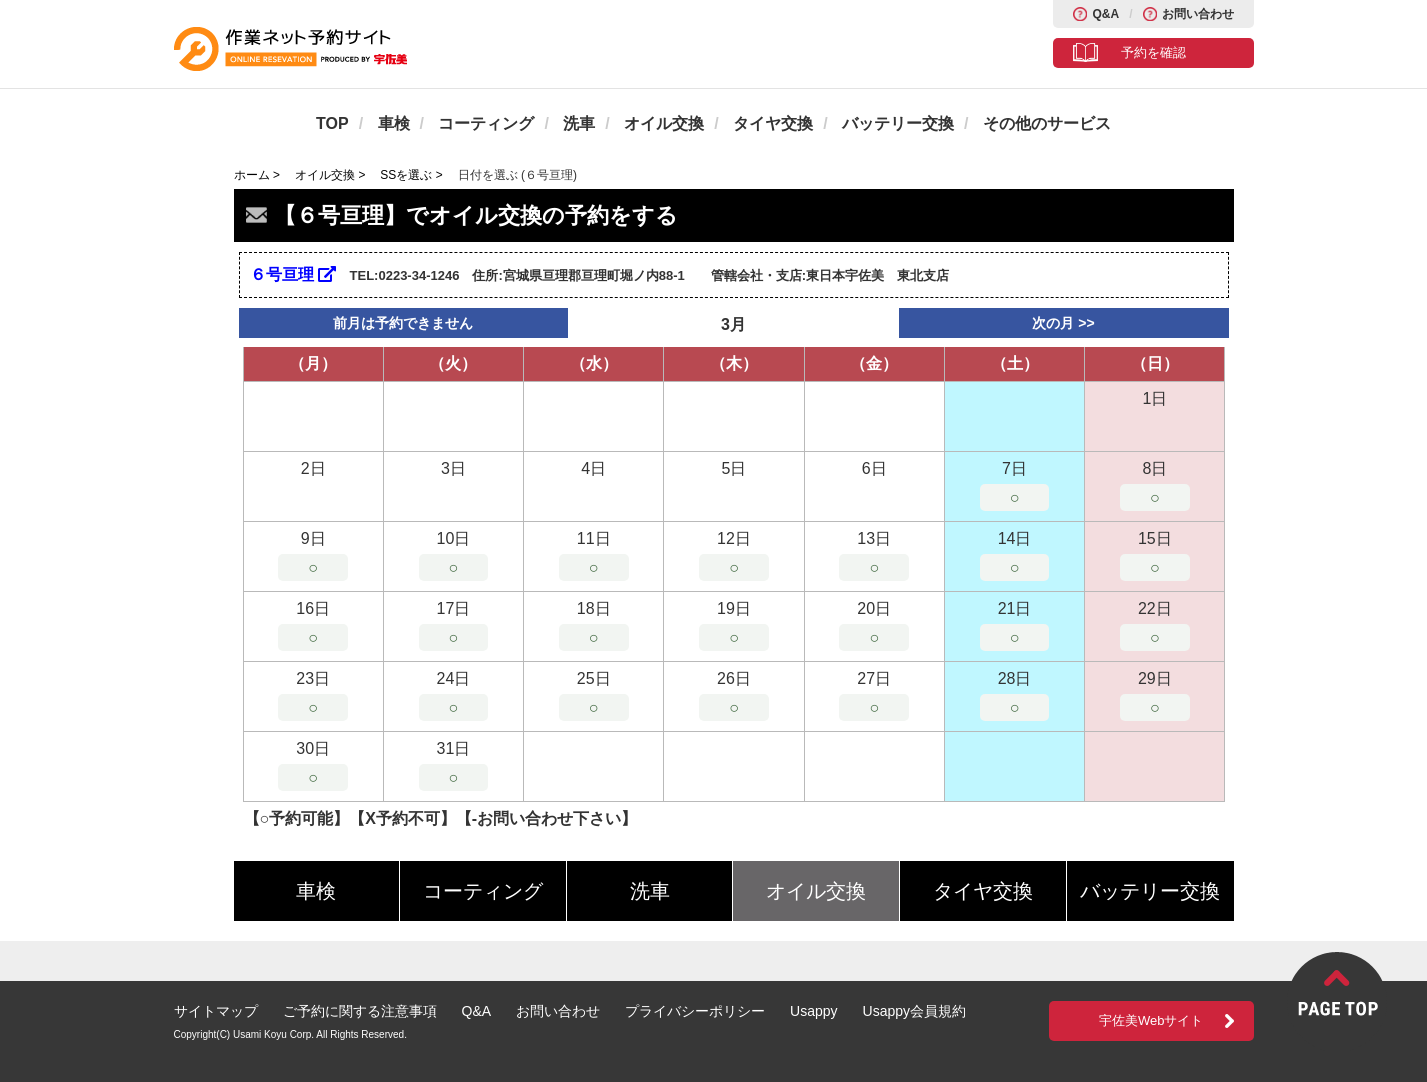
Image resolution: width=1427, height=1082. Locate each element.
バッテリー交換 (898, 123)
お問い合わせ (1198, 14)
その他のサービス (1047, 123)
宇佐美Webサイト (1151, 1020)
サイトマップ (216, 1011)
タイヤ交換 (773, 123)
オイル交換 (664, 123)
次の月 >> (1063, 323)
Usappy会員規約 (914, 1011)
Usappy (813, 1011)
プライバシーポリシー (695, 1011)
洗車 (579, 123)
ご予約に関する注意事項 (360, 1011)
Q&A (1105, 14)
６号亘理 (293, 274)
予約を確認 (1153, 52)
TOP (332, 123)
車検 (394, 123)
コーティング (486, 123)
